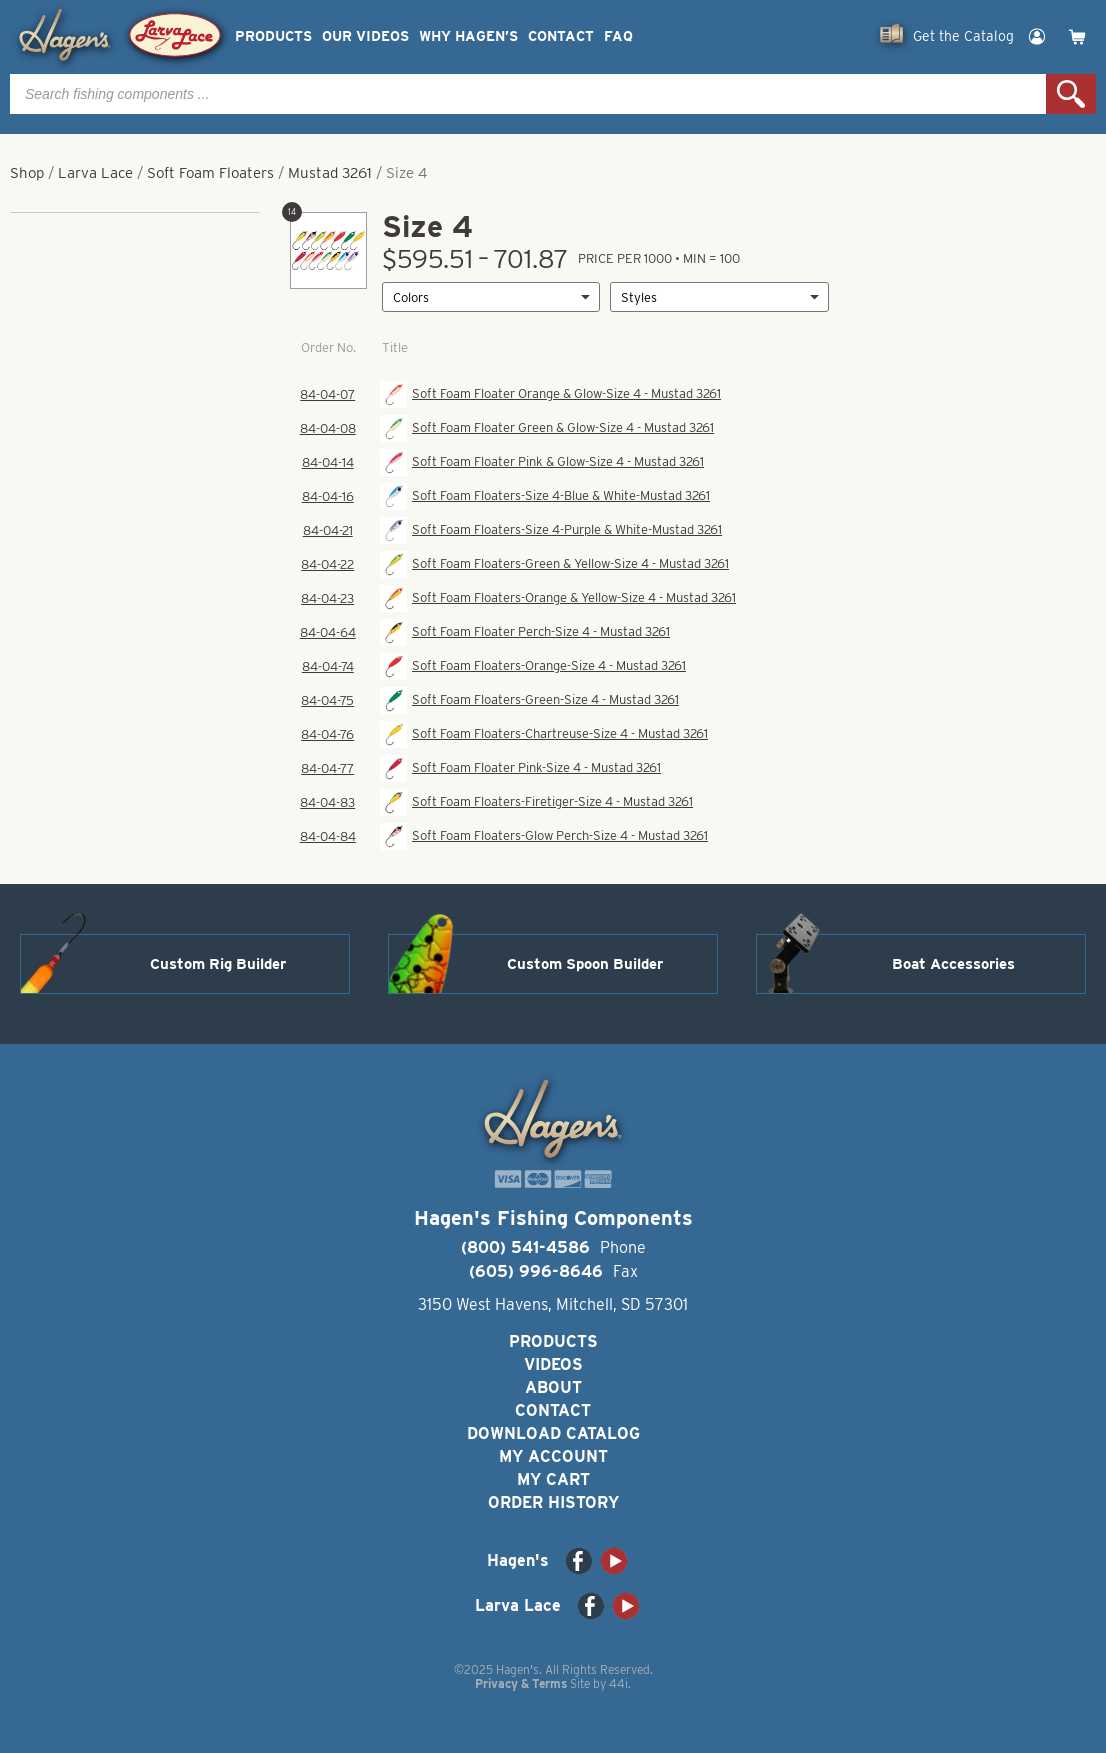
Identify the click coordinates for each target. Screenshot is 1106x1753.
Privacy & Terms (521, 1683)
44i (618, 1683)
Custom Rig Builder (218, 964)
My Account (553, 1456)
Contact (561, 36)
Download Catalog (553, 1433)
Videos (553, 1364)
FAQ (618, 36)
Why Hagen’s (468, 36)
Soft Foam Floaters (210, 173)
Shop (27, 173)
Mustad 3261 (330, 173)
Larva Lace (95, 173)
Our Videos (365, 36)
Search (1071, 94)
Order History (553, 1502)
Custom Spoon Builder (585, 964)
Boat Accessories (953, 964)
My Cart (553, 1479)
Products (273, 36)
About (553, 1387)
